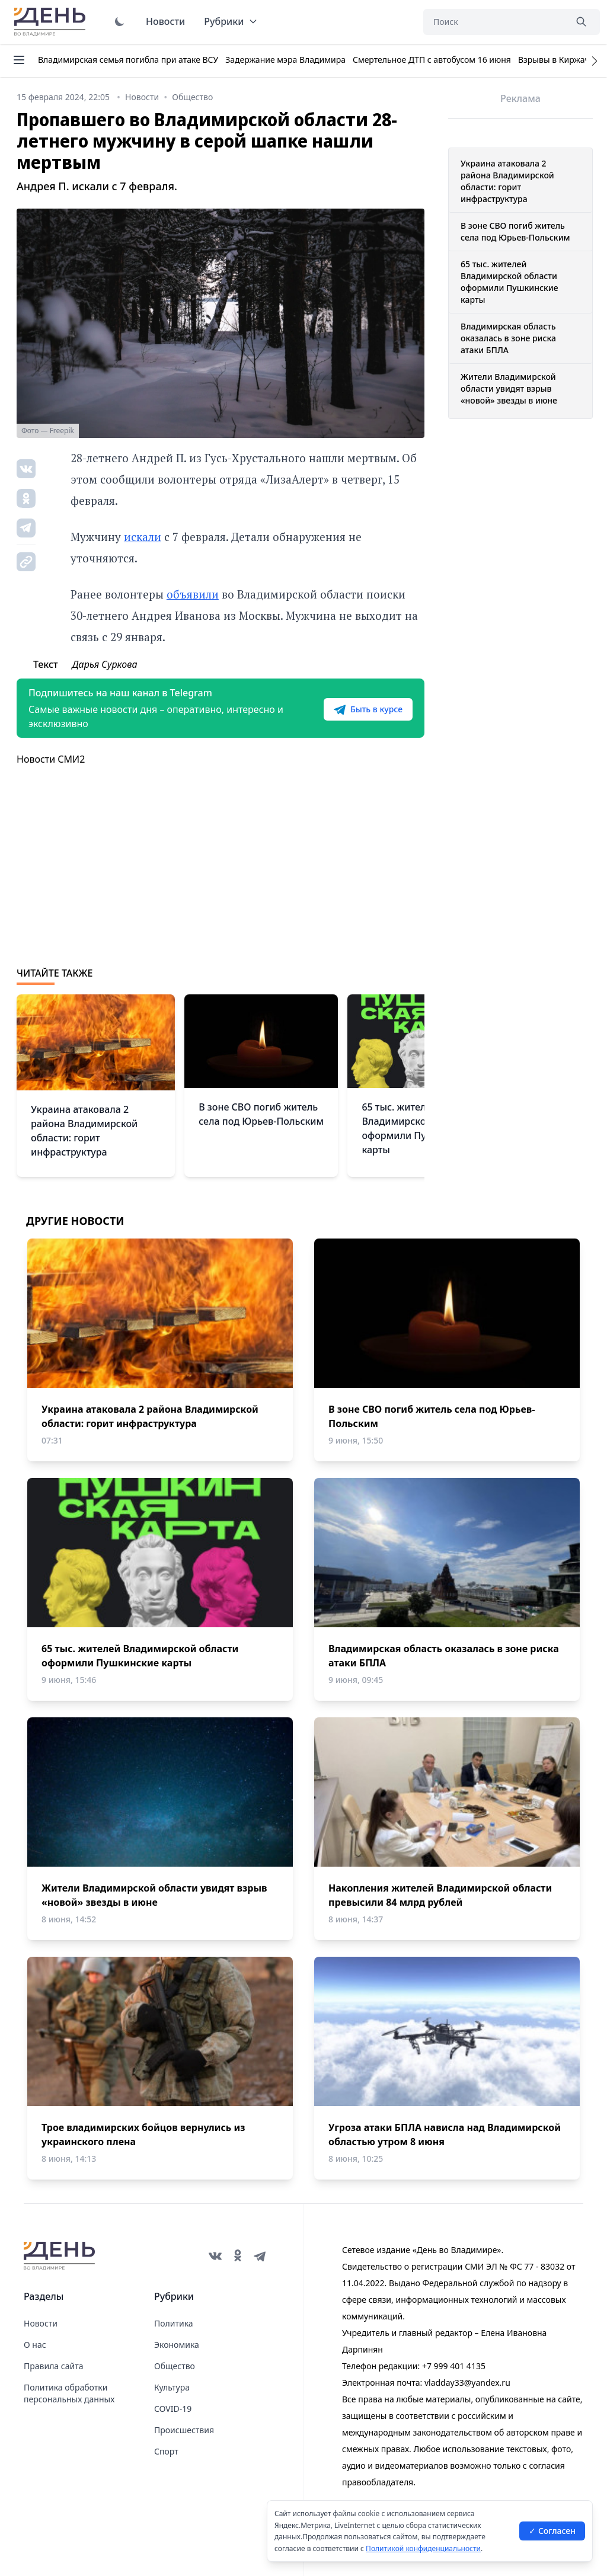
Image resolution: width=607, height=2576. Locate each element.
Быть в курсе (368, 709)
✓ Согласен (552, 2530)
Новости (165, 21)
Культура (172, 2387)
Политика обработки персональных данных (69, 2393)
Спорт (166, 2451)
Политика (173, 2323)
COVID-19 (172, 2408)
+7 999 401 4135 (453, 2366)
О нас (35, 2344)
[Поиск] (494, 22)
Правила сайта (53, 2366)
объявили (193, 594)
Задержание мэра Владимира (285, 59)
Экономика (176, 2344)
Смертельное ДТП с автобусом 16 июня (432, 59)
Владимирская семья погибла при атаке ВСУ (128, 59)
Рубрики (231, 21)
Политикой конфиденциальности (423, 2548)
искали (142, 536)
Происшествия (184, 2430)
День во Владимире (51, 22)
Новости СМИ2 (51, 759)
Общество (174, 2366)
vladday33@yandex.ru (467, 2382)
